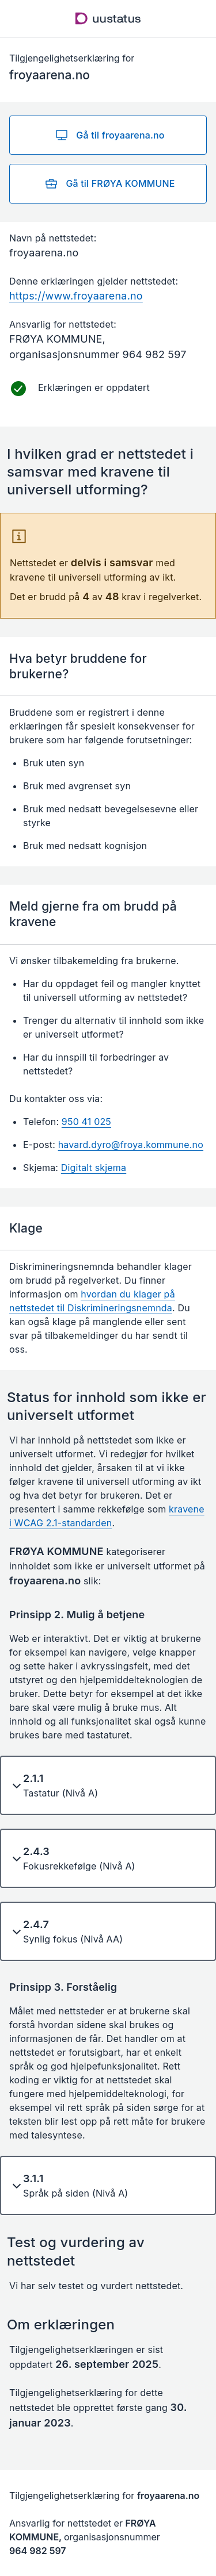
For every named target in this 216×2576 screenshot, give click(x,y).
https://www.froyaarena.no (76, 296)
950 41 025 (86, 1121)
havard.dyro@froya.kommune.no (130, 1144)
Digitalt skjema (93, 1167)
